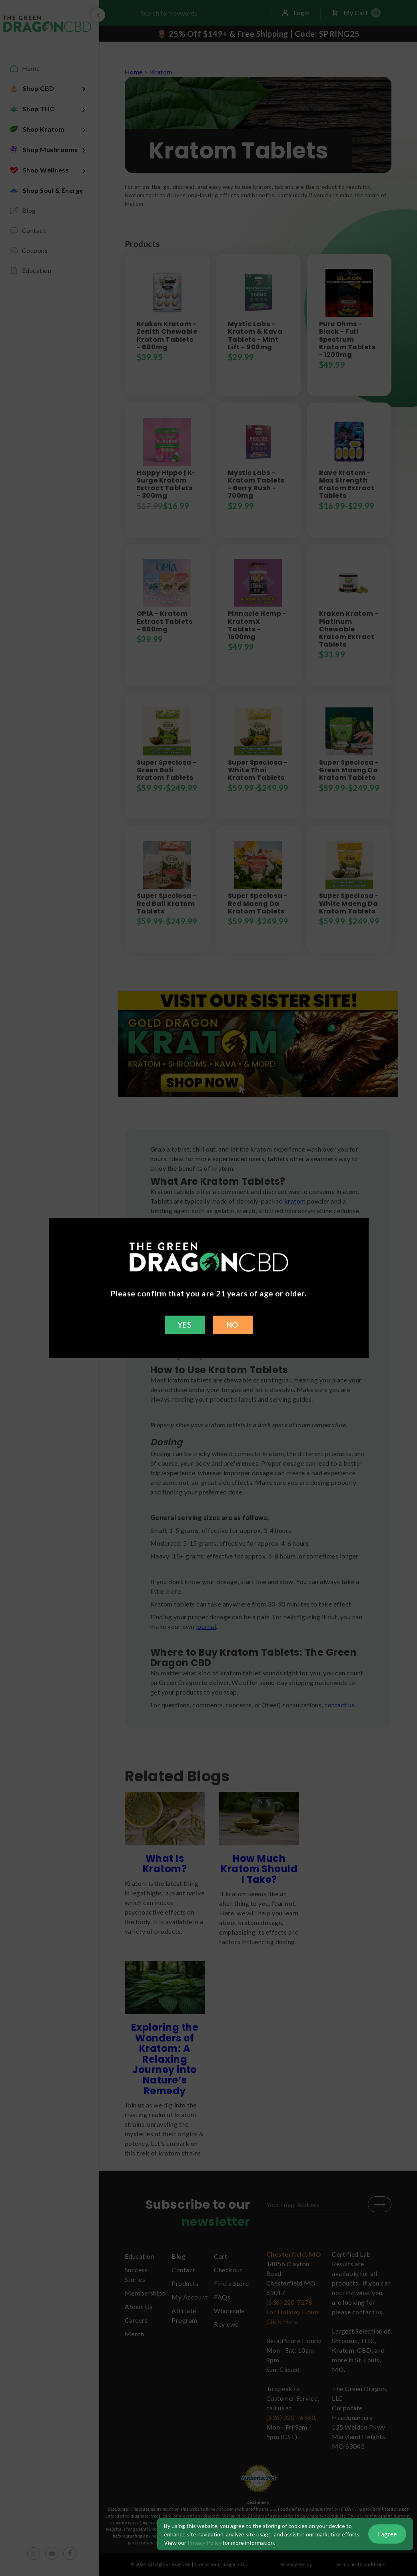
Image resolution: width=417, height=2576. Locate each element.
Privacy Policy (204, 2542)
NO (232, 1324)
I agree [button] (387, 2534)
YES (185, 1324)
